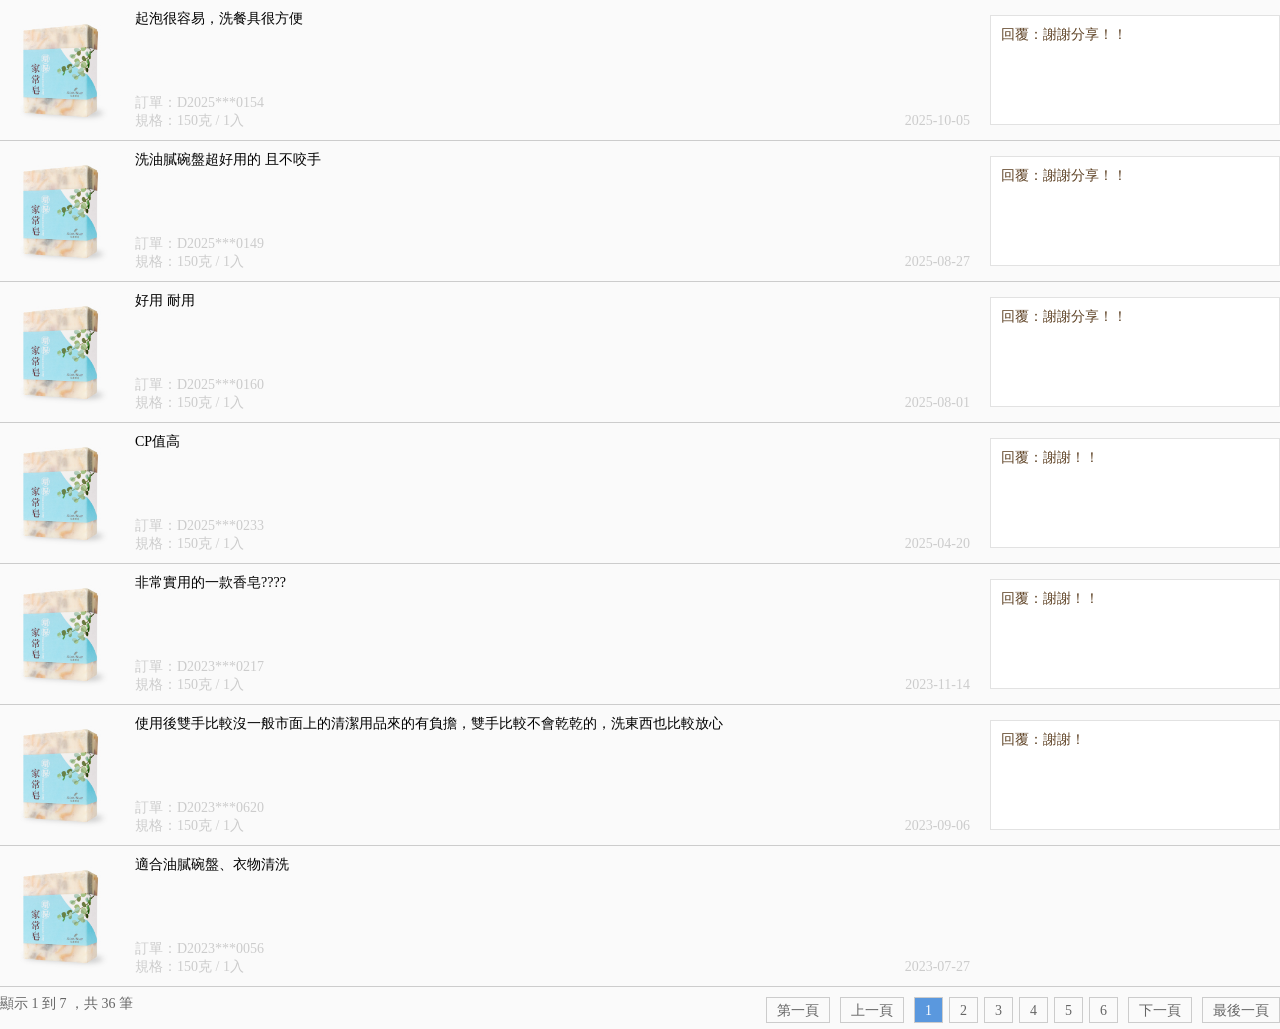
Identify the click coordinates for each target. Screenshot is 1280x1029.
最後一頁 (1241, 1010)
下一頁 (1160, 1010)
